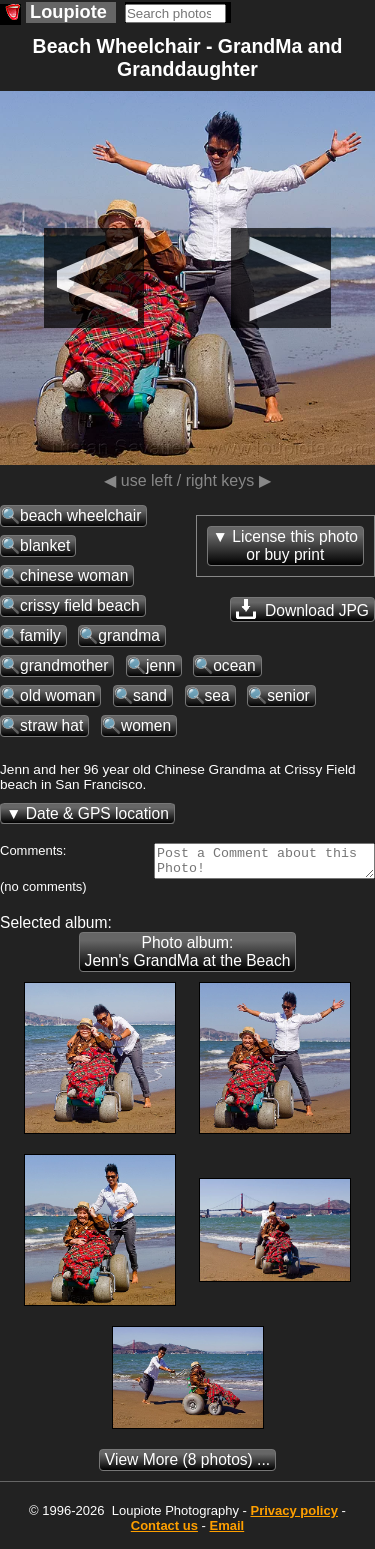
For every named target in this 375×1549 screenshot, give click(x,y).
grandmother (64, 665)
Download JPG (302, 609)
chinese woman (74, 575)
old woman (57, 695)
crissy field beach (80, 605)
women (146, 725)
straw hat (51, 725)
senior (288, 695)
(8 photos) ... (187, 1465)
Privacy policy (293, 1516)
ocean (234, 665)
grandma (129, 635)
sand (150, 695)
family (40, 635)
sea (217, 695)
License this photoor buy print (295, 545)
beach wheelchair (80, 515)
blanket (45, 545)
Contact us (164, 1531)
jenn (160, 665)
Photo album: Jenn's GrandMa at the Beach (188, 957)
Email (227, 1531)
